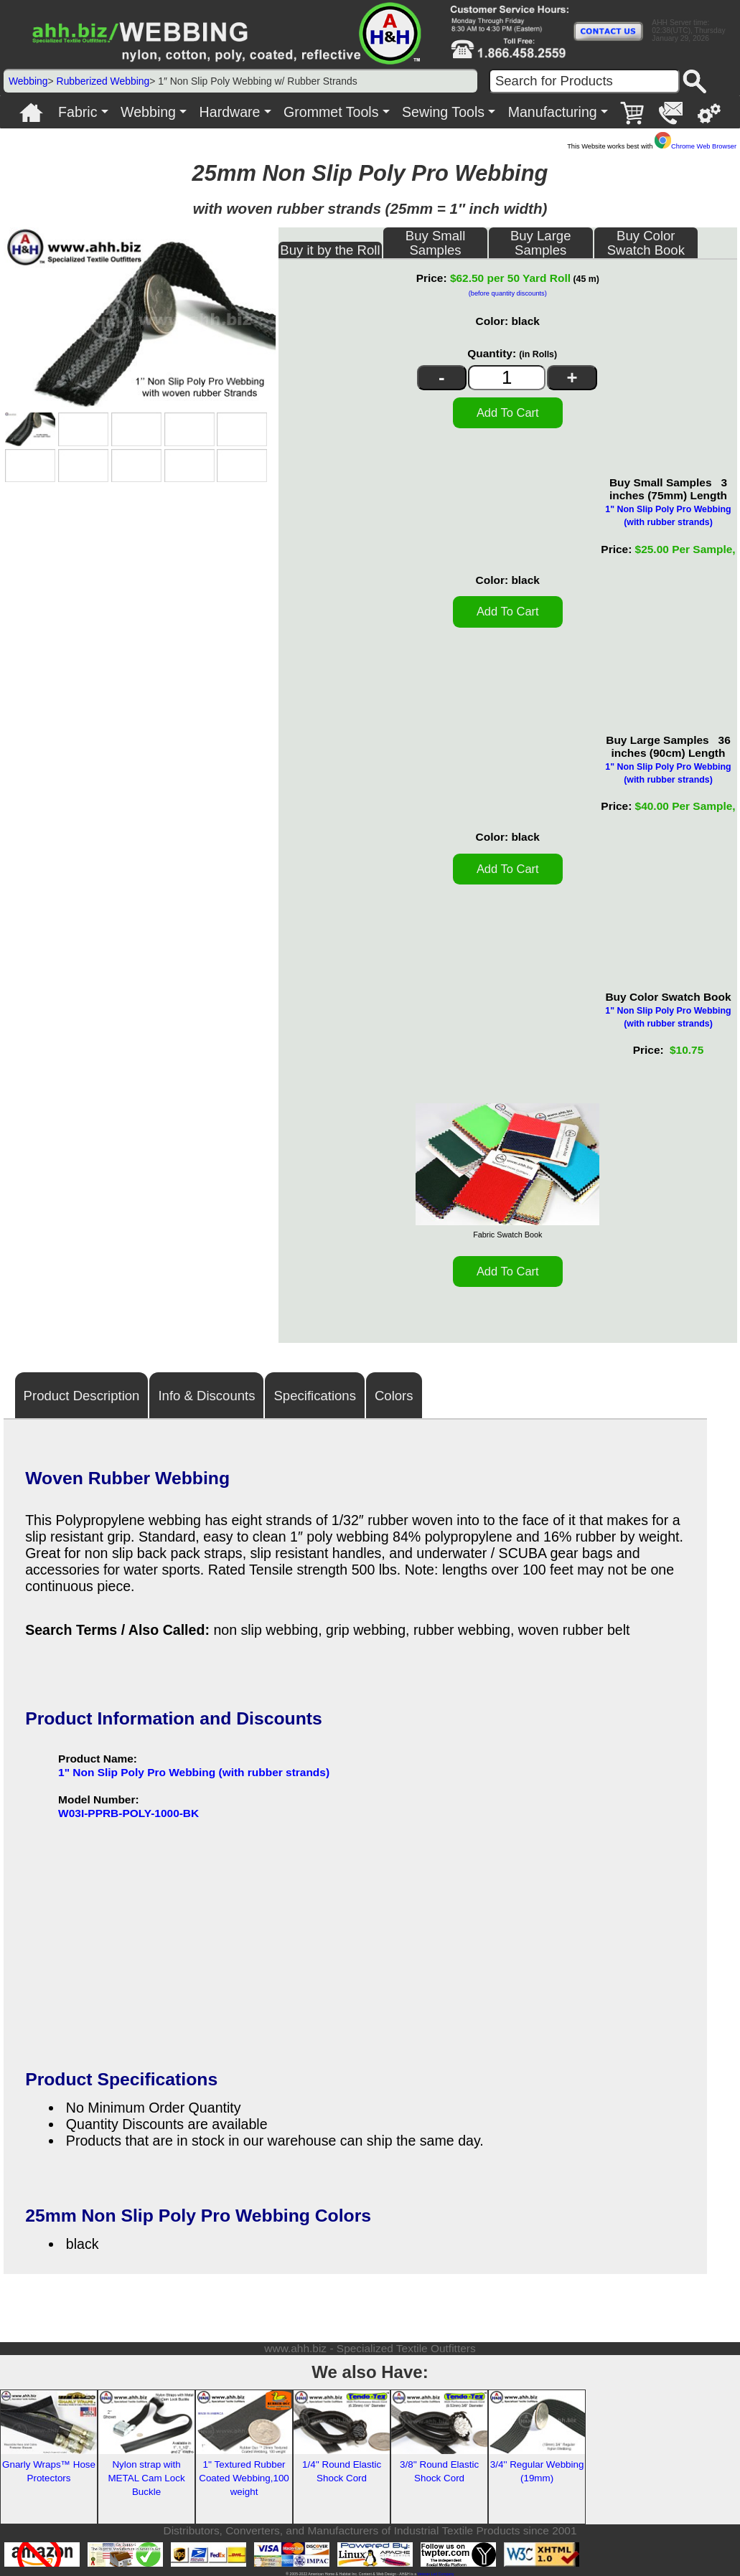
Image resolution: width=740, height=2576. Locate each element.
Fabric (77, 112)
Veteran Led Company (435, 2574)
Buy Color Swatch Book (646, 243)
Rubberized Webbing (103, 81)
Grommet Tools (331, 112)
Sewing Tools (443, 112)
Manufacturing (552, 112)
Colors (394, 1395)
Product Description (82, 1395)
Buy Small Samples (436, 243)
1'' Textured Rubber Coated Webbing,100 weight (244, 2478)
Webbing (28, 81)
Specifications (314, 1395)
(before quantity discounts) (508, 293)
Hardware (230, 112)
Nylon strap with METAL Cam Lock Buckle (146, 2478)
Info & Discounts (206, 1395)
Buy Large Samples (540, 243)
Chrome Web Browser (695, 146)
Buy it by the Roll (330, 250)
